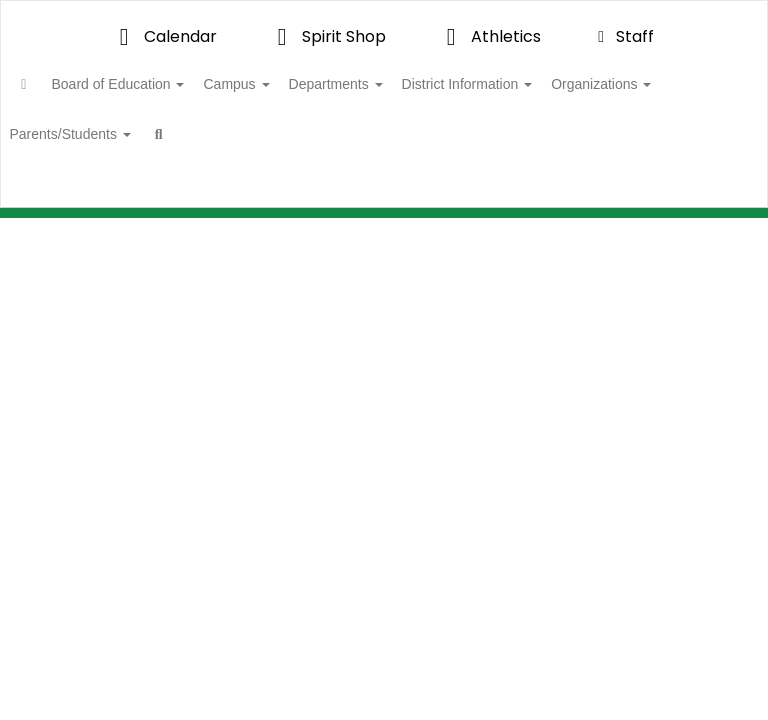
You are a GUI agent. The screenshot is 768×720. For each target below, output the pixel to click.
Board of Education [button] (160, 84)
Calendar (163, 36)
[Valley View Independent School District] (384, 13)
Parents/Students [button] (236, 134)
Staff (622, 36)
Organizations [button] (96, 134)
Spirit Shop (326, 36)
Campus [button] (289, 84)
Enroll (687, 199)
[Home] (55, 84)
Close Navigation (428, 142)
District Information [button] (542, 84)
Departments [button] (400, 84)
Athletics (488, 36)
